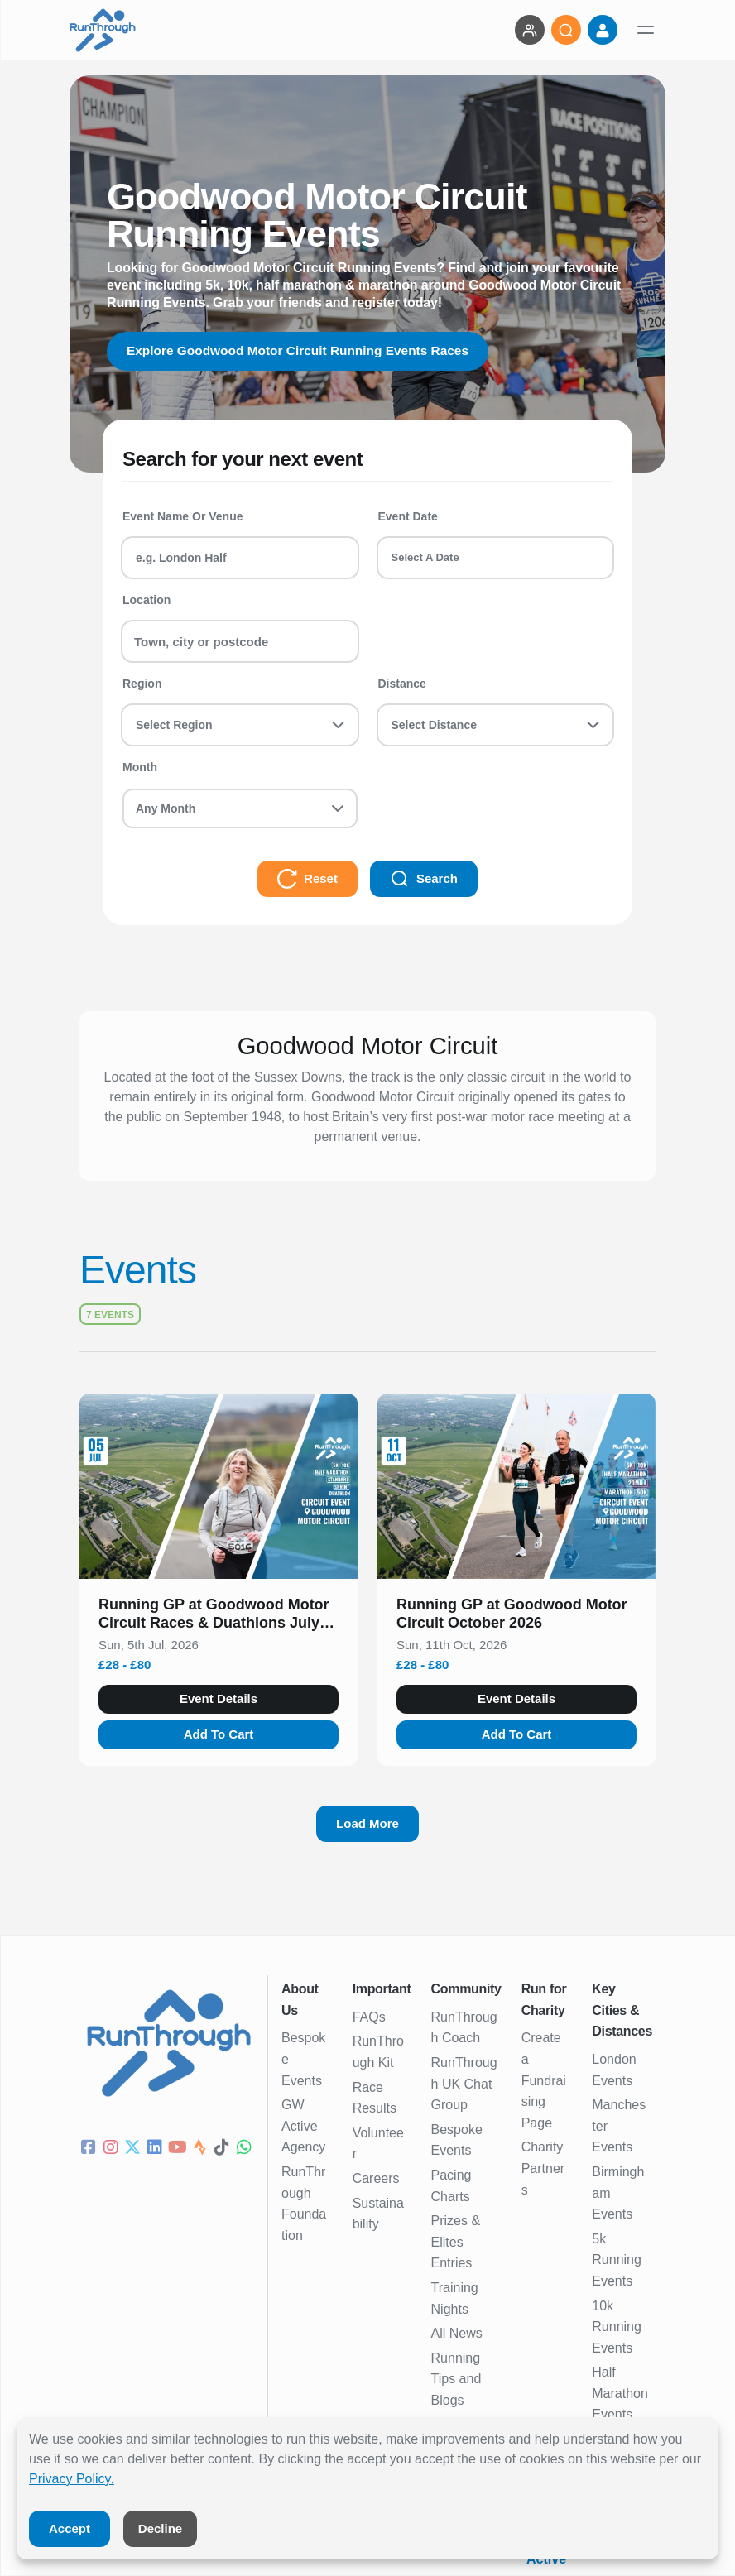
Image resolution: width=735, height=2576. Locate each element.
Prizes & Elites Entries (456, 2242)
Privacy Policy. (71, 2479)
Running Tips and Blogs (456, 2379)
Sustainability (378, 2214)
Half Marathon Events (620, 2393)
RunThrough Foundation (303, 2204)
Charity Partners (542, 2168)
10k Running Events (616, 2327)
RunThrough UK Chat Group (464, 2084)
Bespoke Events (303, 2059)
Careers (376, 2178)
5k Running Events (616, 2260)
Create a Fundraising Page (543, 2080)
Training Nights (454, 2298)
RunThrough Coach (464, 2028)
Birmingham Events (618, 2193)
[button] (218, 1616)
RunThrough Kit (378, 2052)
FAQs (369, 2017)
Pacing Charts (451, 2186)
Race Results (374, 2098)
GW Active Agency (303, 2126)
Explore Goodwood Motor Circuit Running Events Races (304, 350)
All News (457, 2333)
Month (139, 767)
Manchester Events (619, 2126)
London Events (614, 2070)
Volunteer (378, 2143)
